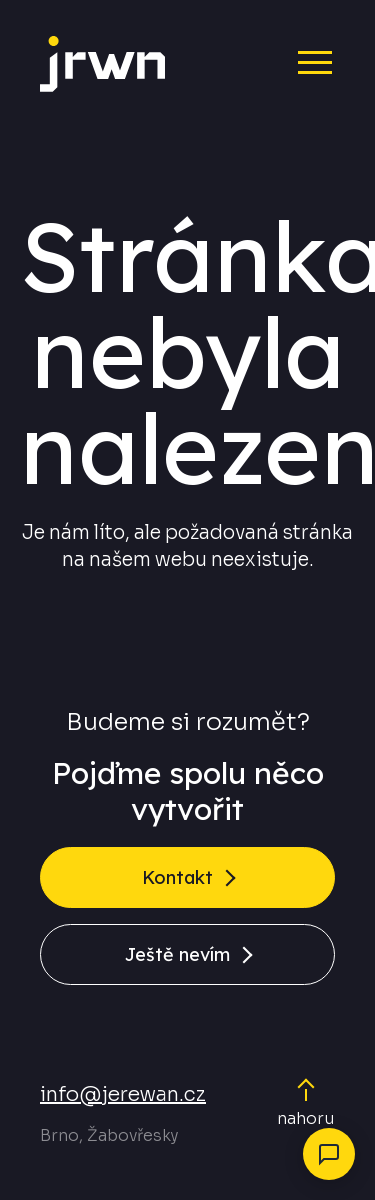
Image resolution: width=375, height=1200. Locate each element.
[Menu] (298, 61)
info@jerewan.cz (123, 1094)
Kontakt (177, 877)
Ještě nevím (177, 954)
